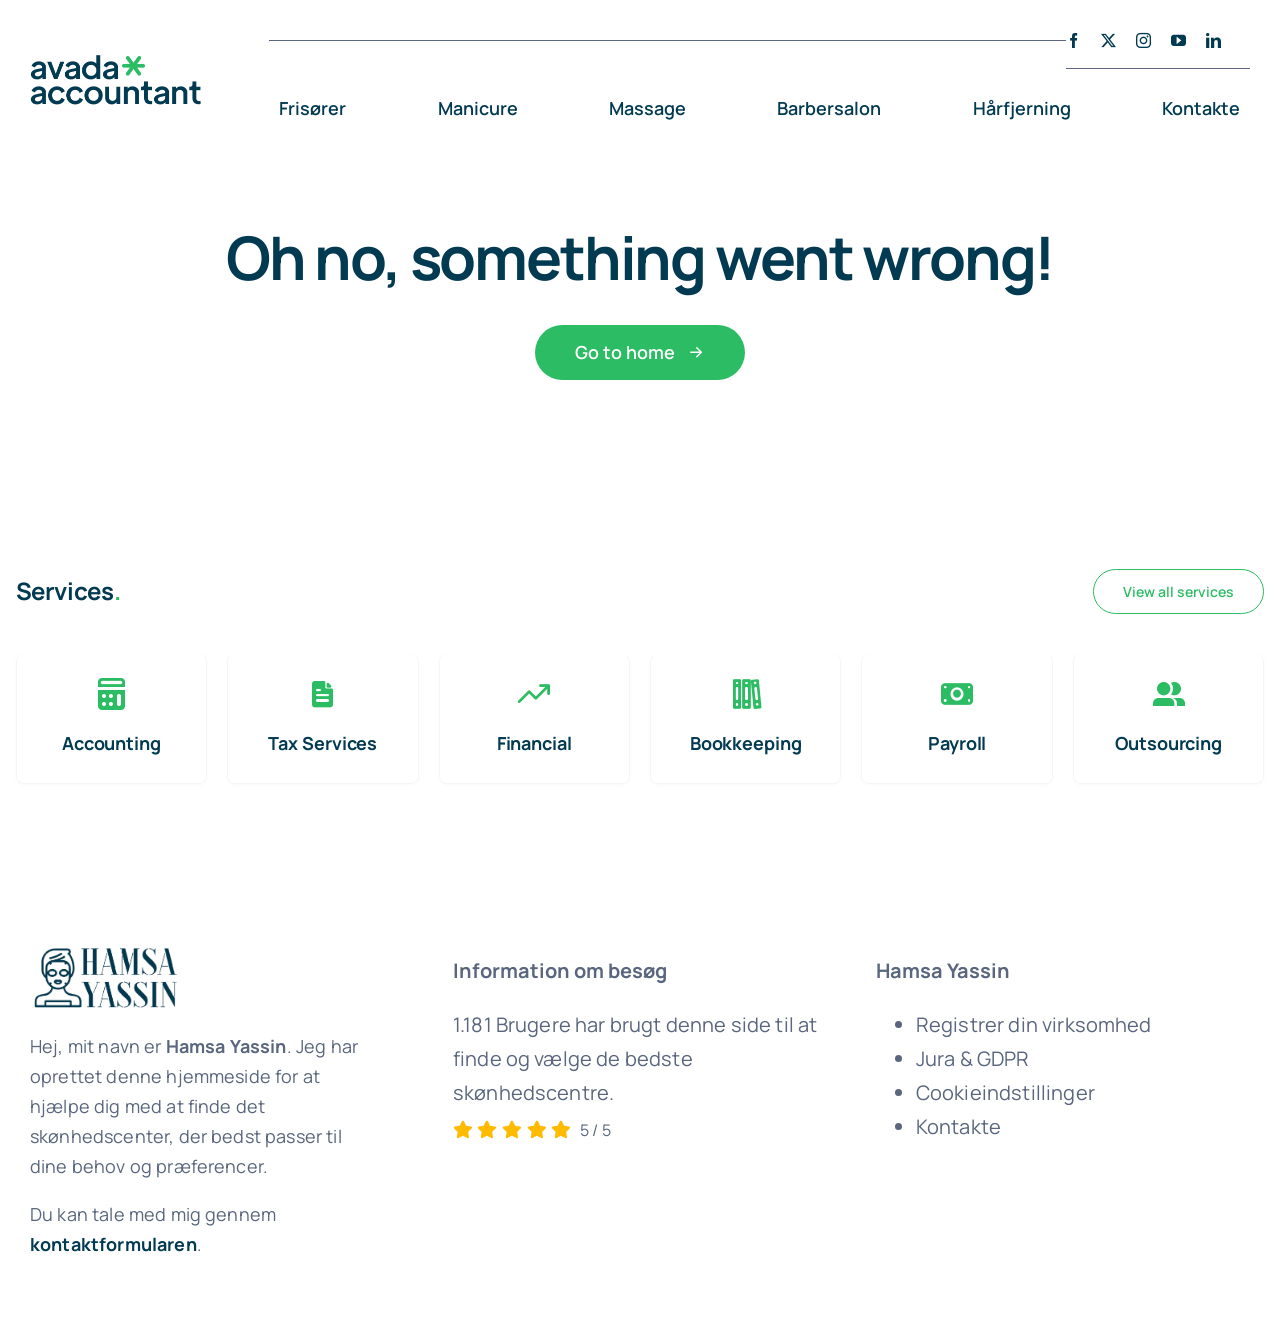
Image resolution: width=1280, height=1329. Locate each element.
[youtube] (1178, 40)
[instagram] (1143, 40)
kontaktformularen (113, 1244)
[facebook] (1073, 40)
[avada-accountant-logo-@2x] (116, 64)
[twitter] (1108, 40)
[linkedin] (1213, 40)
